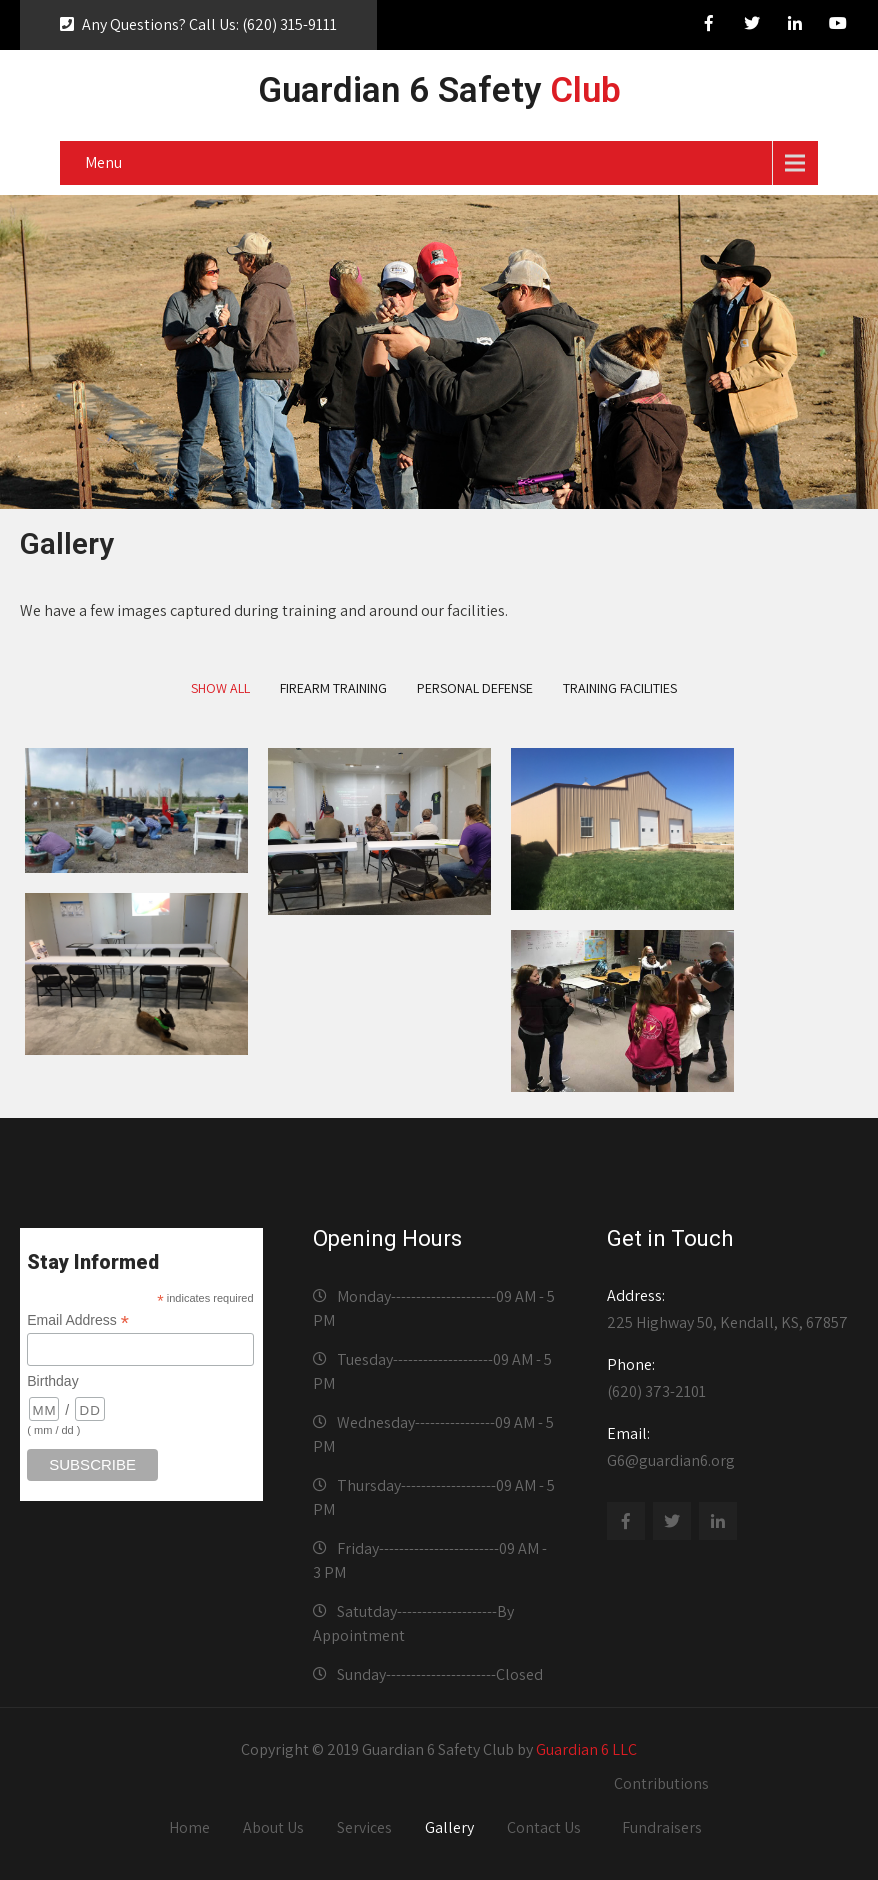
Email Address (78, 1320)
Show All (220, 688)
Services (364, 1827)
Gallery (449, 1827)
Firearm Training (333, 688)
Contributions (661, 1783)
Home (189, 1827)
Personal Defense (475, 688)
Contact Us (544, 1827)
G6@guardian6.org (728, 1447)
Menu (103, 162)
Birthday (52, 1381)
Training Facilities (620, 688)
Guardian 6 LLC (586, 1749)
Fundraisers (662, 1827)
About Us (273, 1827)
